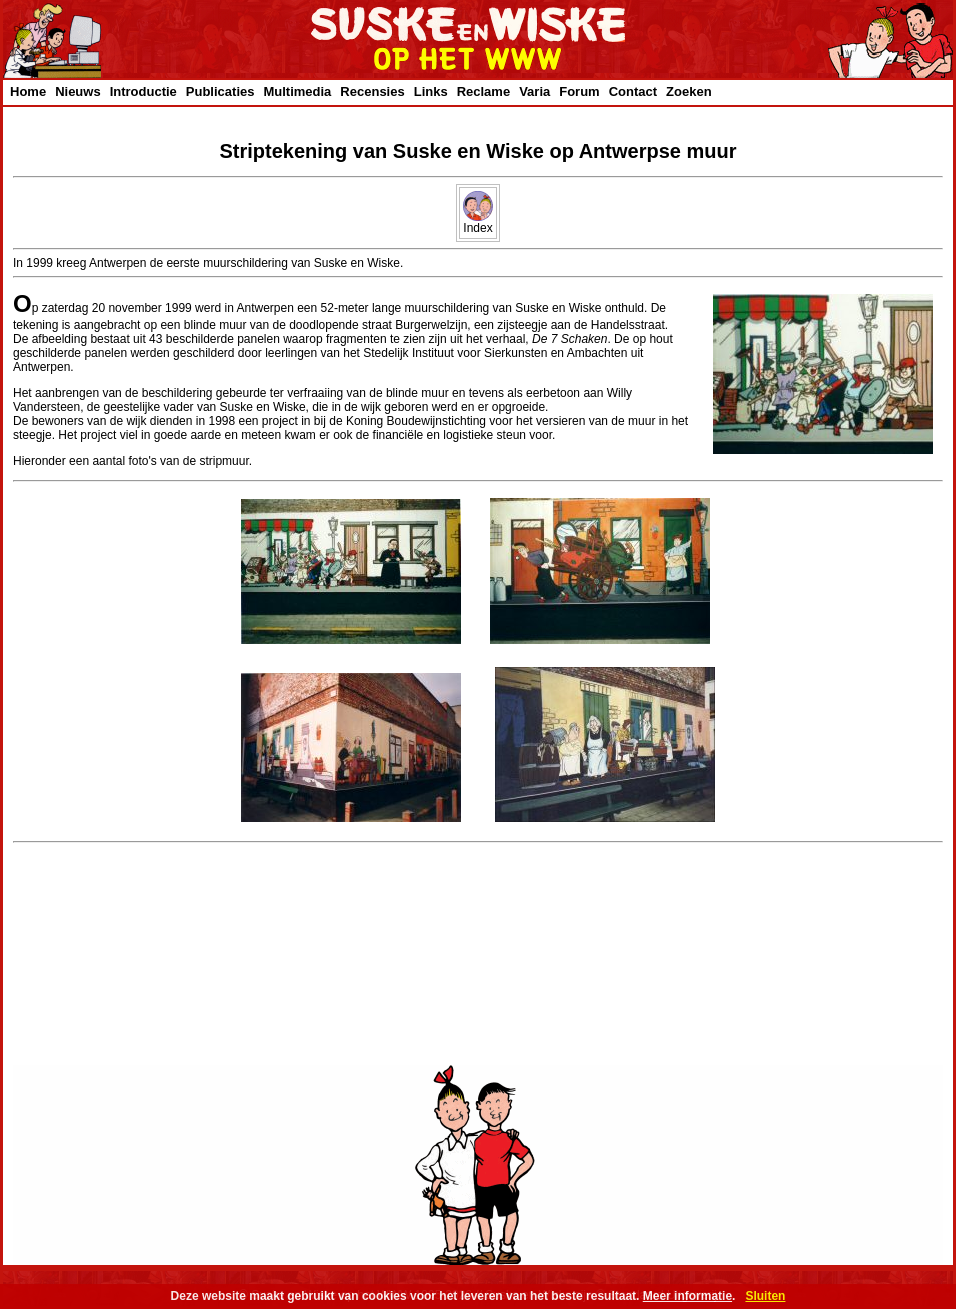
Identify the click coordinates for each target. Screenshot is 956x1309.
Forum (579, 91)
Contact (633, 91)
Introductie (143, 91)
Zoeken (689, 91)
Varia (534, 91)
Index (478, 222)
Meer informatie (687, 1296)
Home (28, 91)
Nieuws (78, 91)
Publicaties (220, 91)
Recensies (372, 91)
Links (431, 91)
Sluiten (765, 1296)
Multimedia (297, 91)
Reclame (483, 91)
